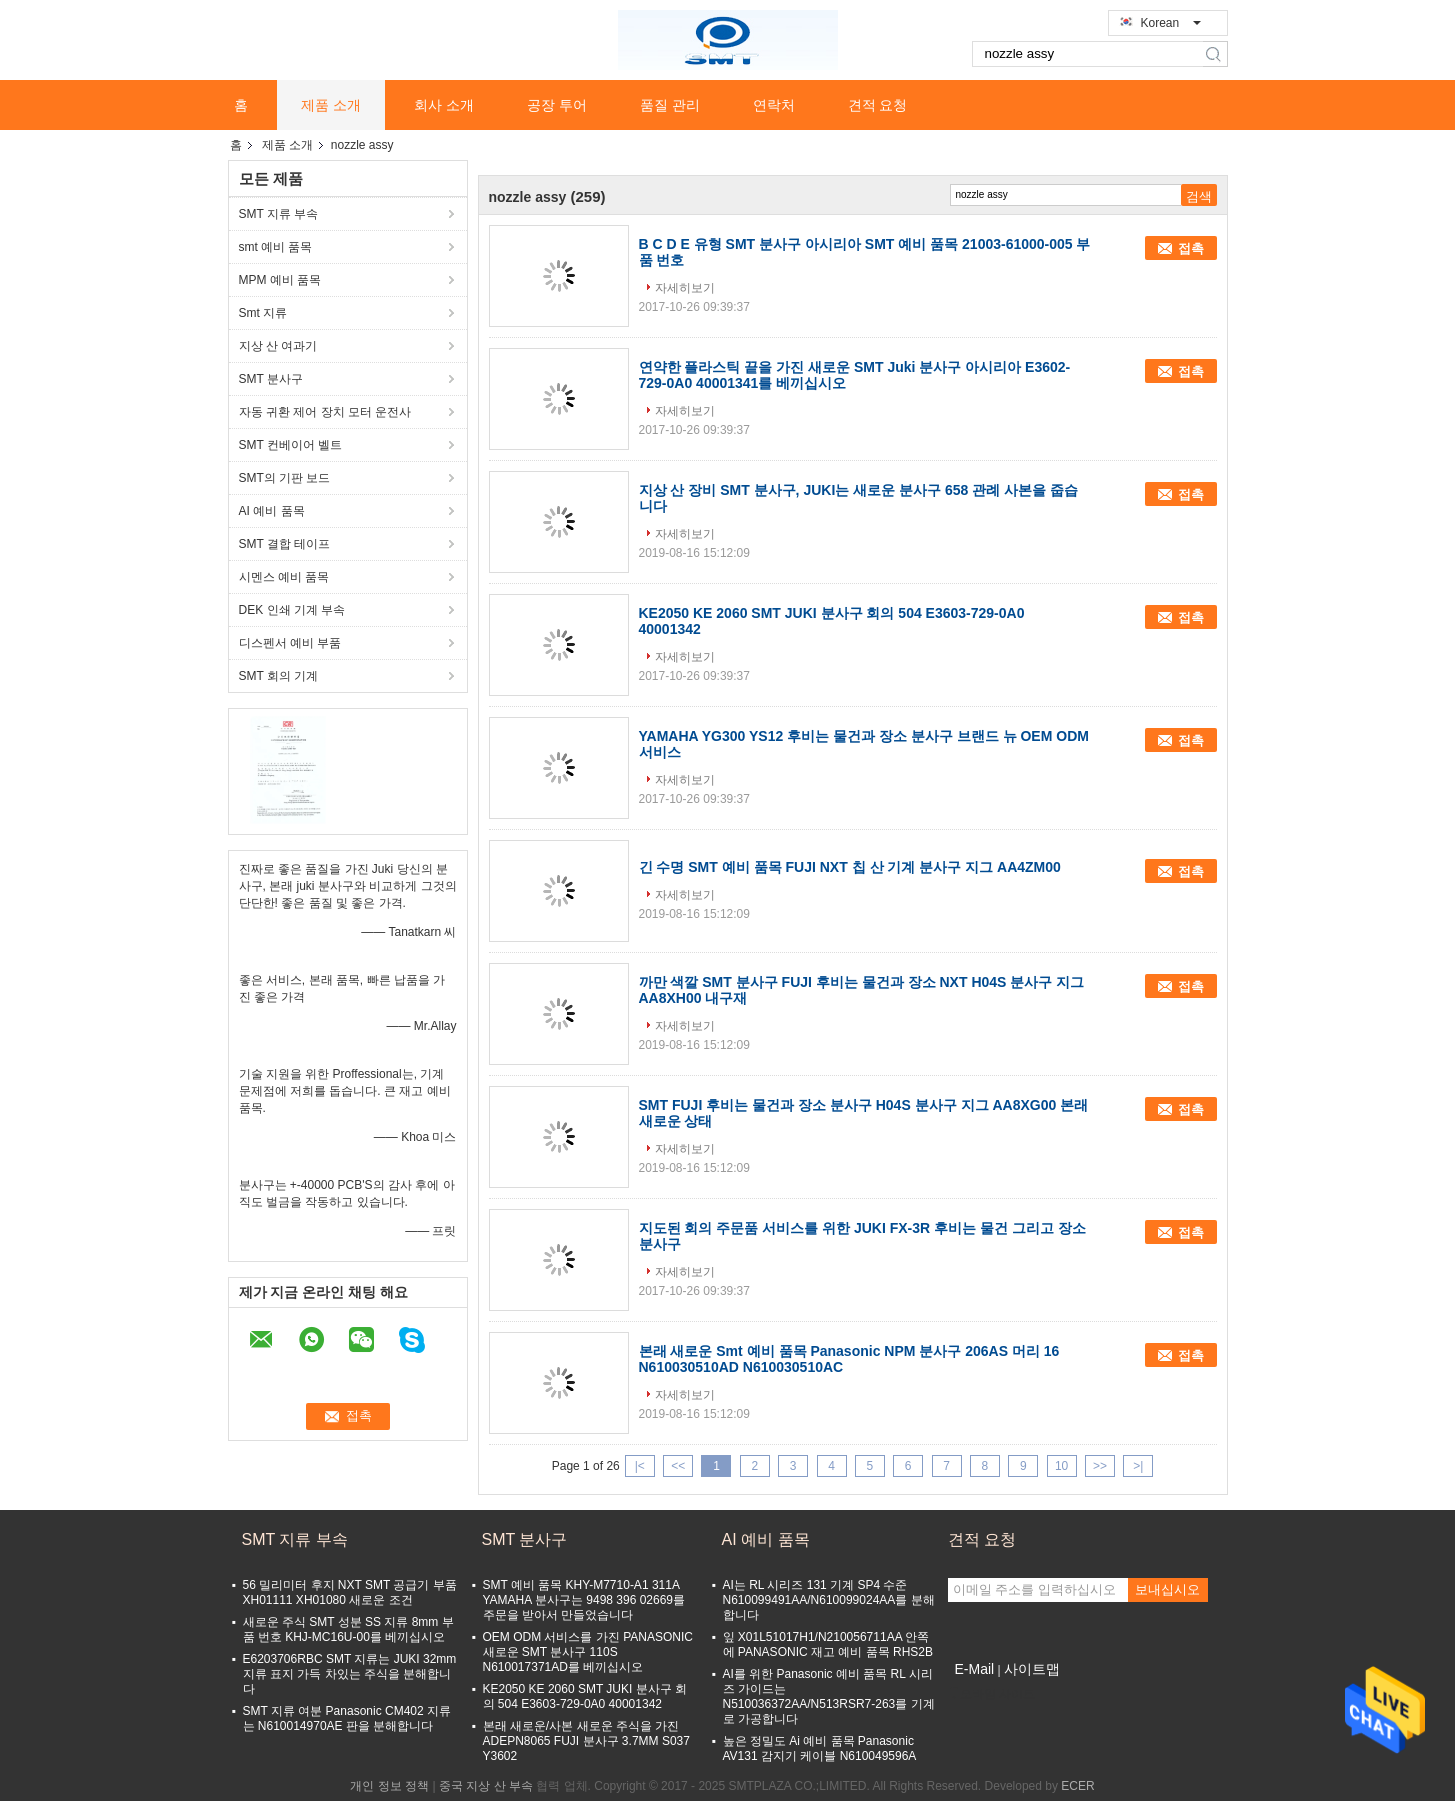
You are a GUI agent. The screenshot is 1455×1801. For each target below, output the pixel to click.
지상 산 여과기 (278, 346)
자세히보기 (685, 288)
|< (640, 1466)
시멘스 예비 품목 (284, 577)
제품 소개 (331, 105)
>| (1138, 1466)
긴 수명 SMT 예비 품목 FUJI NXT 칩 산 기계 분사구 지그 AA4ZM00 (850, 867)
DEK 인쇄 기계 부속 (292, 610)
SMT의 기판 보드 (285, 478)
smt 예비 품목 (276, 247)
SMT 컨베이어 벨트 (291, 445)
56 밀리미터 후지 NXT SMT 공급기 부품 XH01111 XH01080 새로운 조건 (350, 1592)
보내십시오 (1167, 1589)
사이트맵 (1032, 1669)
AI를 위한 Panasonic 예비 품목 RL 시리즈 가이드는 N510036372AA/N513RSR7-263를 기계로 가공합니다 (829, 1696)
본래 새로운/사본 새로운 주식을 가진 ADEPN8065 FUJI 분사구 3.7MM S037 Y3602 (586, 1741)
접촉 (1191, 248)
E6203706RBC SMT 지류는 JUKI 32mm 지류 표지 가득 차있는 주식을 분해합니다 (350, 1674)
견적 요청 (878, 105)
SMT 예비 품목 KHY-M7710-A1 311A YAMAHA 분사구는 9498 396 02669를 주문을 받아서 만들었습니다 (584, 1600)
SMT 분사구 (271, 379)
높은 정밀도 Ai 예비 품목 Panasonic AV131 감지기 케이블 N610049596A (820, 1748)
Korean (1171, 23)
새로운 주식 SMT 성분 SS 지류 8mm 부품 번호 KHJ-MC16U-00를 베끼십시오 (348, 1629)
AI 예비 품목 (272, 511)
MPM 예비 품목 (280, 280)
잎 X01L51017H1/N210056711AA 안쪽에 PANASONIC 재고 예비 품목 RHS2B (828, 1644)
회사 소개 (444, 105)
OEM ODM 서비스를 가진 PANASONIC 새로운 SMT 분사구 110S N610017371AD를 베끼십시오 (588, 1652)
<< (678, 1466)
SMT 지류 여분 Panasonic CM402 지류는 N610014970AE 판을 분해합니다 (347, 1718)
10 (1061, 1466)
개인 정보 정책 (389, 1786)
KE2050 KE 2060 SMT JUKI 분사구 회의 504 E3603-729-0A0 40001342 (585, 1696)
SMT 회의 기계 (279, 676)
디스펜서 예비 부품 (290, 643)
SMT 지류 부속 (279, 214)
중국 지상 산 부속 (486, 1786)
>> (1100, 1466)
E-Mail (975, 1669)
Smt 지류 (263, 313)
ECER (1077, 1786)
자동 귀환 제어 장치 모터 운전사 (325, 412)
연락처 (774, 105)
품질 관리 (670, 105)
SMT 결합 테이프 (285, 544)
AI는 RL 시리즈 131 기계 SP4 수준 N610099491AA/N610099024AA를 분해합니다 (829, 1600)
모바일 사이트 (991, 1694)
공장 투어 (557, 105)
